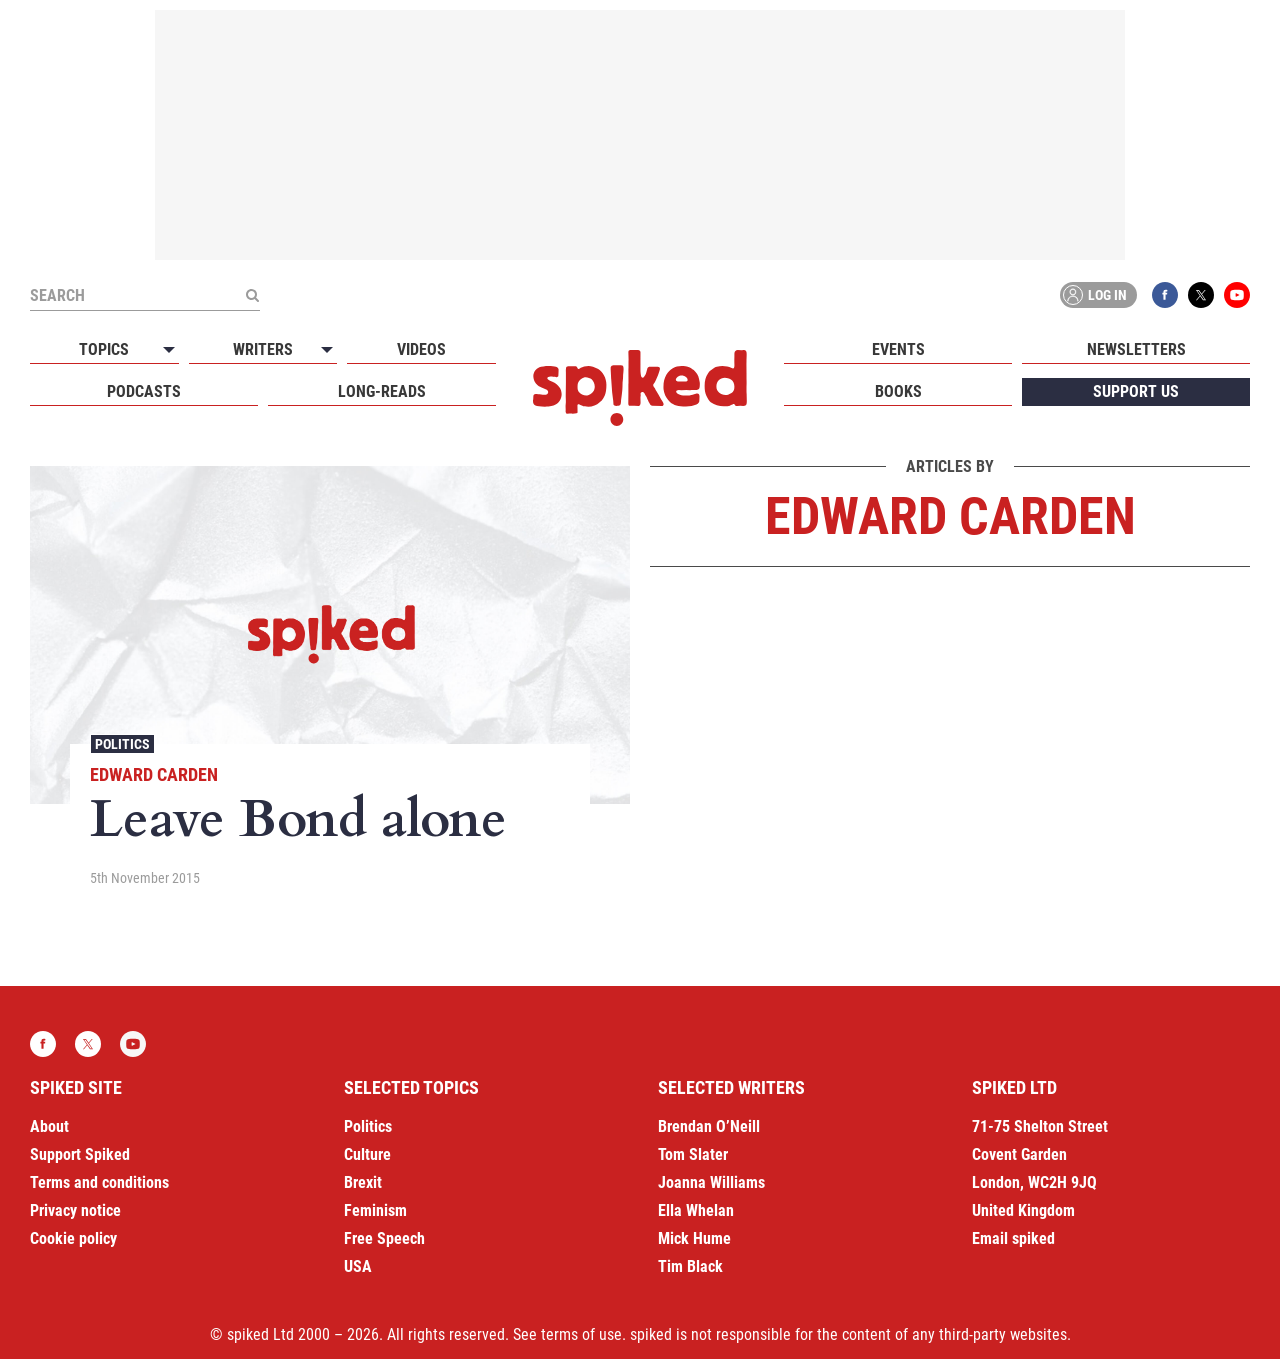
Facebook (1165, 295)
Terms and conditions (99, 1182)
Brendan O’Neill (709, 1126)
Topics (104, 349)
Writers (263, 349)
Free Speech (384, 1238)
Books (898, 391)
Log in (1095, 295)
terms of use (581, 1334)
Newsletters (1136, 349)
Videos (421, 349)
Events (898, 349)
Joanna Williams (711, 1182)
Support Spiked (80, 1154)
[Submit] (252, 295)
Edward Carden (154, 774)
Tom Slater (693, 1154)
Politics (122, 744)
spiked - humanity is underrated (640, 388)
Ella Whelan (696, 1210)
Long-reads (382, 391)
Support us (1136, 391)
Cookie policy (73, 1238)
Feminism (375, 1210)
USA (358, 1266)
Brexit (363, 1182)
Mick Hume (694, 1238)
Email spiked (1013, 1238)
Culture (367, 1154)
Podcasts (144, 391)
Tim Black (690, 1266)
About (49, 1126)
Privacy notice (75, 1210)
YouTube (1237, 295)
